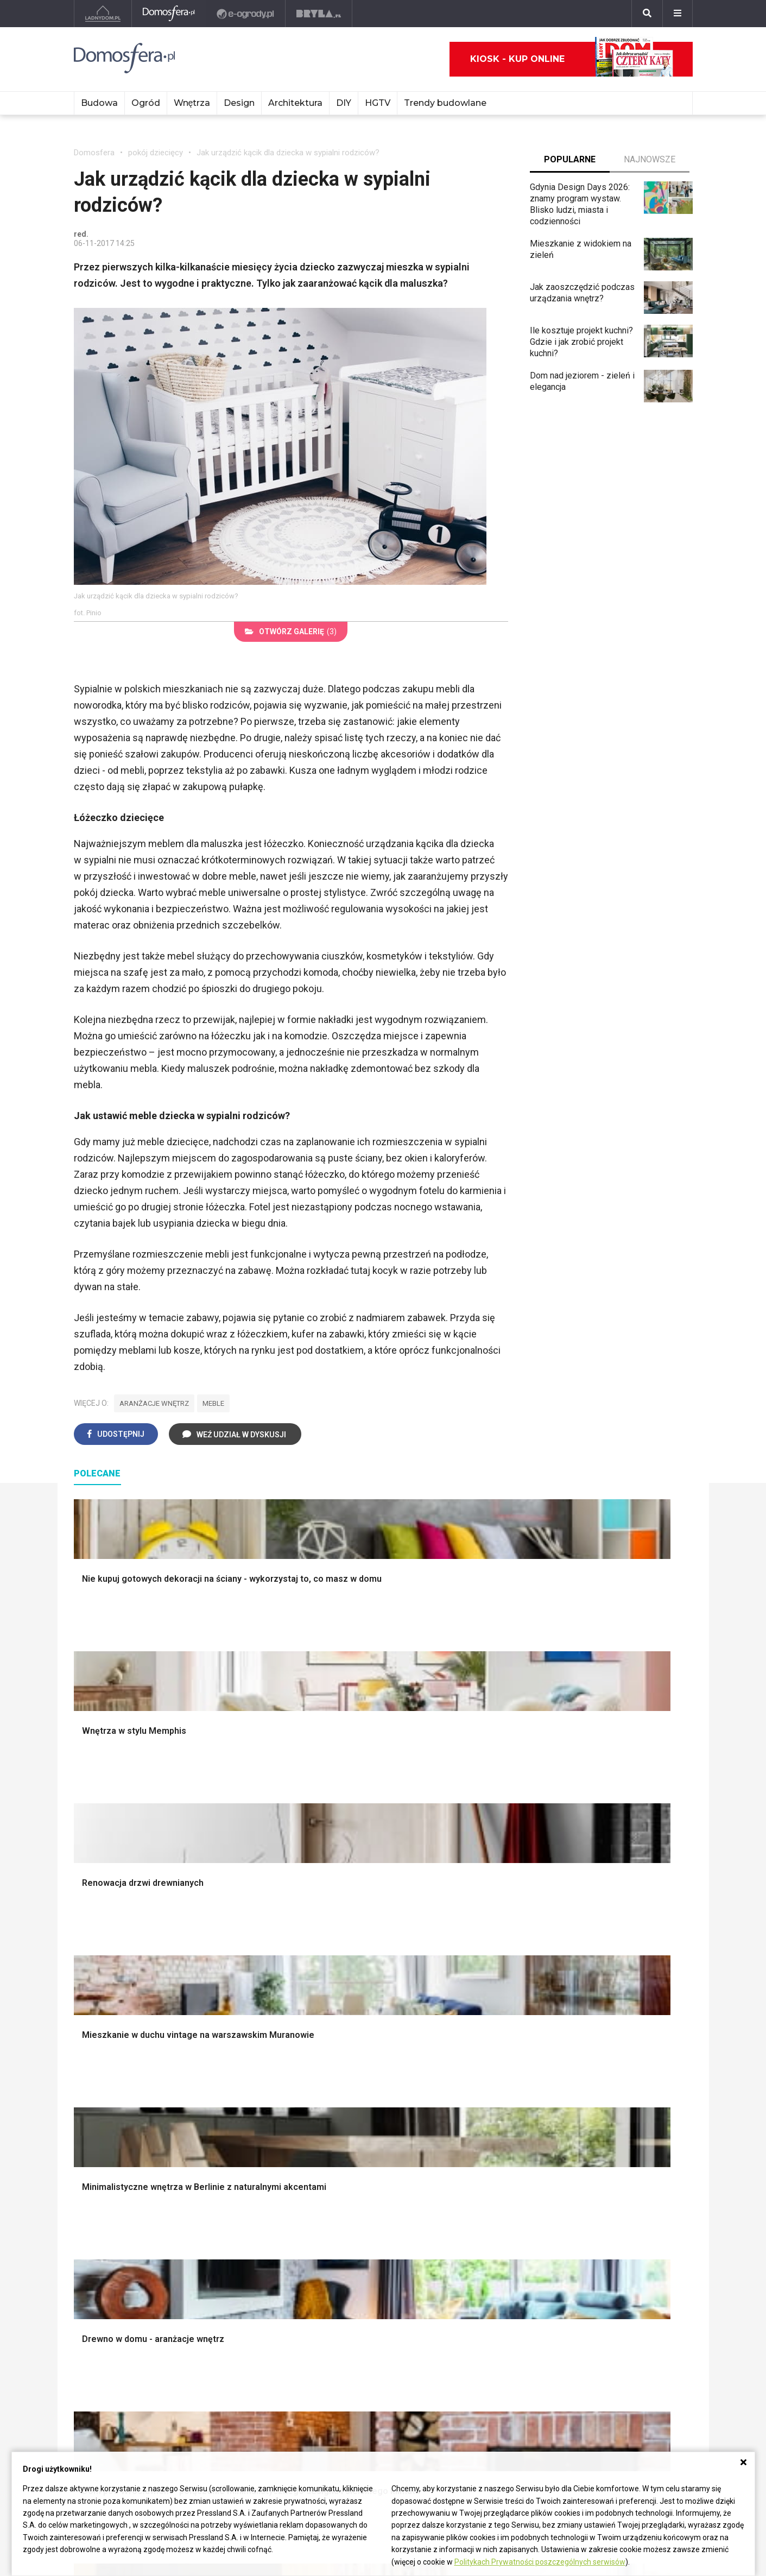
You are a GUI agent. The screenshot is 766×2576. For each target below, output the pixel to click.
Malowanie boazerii (238, 1988)
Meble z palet (481, 2000)
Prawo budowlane (235, 2183)
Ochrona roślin (482, 1988)
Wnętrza (192, 103)
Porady (87, 1939)
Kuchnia (342, 1976)
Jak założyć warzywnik (371, 2231)
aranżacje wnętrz (154, 1403)
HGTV (377, 103)
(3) (291, 631)
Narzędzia (220, 1976)
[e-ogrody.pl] (246, 13)
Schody (88, 1951)
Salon (338, 1939)
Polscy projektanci (617, 1988)
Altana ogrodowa (486, 1951)
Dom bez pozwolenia (241, 2170)
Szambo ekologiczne (241, 2036)
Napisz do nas (101, 2392)
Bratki (466, 2280)
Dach (83, 2000)
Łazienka (345, 1951)
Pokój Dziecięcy (612, 1964)
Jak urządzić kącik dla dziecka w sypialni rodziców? (288, 152)
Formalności (97, 2012)
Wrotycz (470, 2073)
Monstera (473, 1939)
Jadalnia (343, 2000)
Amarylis (471, 2231)
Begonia (470, 2183)
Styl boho (346, 2024)
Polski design (608, 2012)
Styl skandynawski (363, 2036)
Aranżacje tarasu (486, 2024)
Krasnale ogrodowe (492, 2061)
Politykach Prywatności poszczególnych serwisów (539, 2562)
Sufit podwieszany (236, 2012)
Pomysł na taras (612, 2195)
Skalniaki (472, 1964)
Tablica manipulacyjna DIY (376, 2268)
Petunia (469, 2292)
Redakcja (91, 2405)
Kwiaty (467, 2317)
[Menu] (677, 13)
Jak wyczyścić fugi (364, 2207)
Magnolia (472, 2085)
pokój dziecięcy (155, 152)
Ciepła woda (97, 2024)
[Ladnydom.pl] (103, 13)
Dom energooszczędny (245, 2280)
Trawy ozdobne (484, 2119)
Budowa (99, 103)
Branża (594, 2183)
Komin (86, 1964)
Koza (210, 2219)
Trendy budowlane (445, 103)
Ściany (86, 2061)
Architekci (600, 2000)
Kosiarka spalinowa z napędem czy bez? (495, 2102)
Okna (83, 1976)
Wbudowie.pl (225, 2195)
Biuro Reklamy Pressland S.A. (130, 2380)
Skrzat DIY (348, 2170)
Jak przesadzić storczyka (377, 2183)
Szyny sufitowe (230, 2244)
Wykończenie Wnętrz (241, 1951)
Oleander (472, 2219)
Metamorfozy (353, 2012)
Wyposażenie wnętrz (621, 1951)
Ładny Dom (95, 2170)
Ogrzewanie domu (108, 2036)
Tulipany (470, 2207)
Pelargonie (475, 2268)
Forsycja (471, 2256)
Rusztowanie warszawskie (252, 2000)
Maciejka (472, 2244)
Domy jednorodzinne (621, 2170)
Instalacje (92, 2073)
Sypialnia (345, 1964)
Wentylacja (221, 2256)
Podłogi (216, 1939)
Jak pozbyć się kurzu (368, 2219)
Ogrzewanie (223, 2207)
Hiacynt (469, 2170)
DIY (343, 103)
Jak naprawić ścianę (365, 2244)
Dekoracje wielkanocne (625, 2024)
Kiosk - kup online (571, 59)
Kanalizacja (222, 2268)
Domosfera (94, 152)
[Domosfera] (169, 13)
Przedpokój (350, 1988)
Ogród (145, 103)
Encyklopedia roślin (491, 2048)
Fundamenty (97, 2048)
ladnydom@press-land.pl (121, 2368)
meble (213, 1403)
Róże (464, 2195)
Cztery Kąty (96, 2183)
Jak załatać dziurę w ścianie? (383, 2195)
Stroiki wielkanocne (619, 2036)
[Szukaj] (647, 13)
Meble (594, 1939)
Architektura (295, 103)
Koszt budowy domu (113, 1988)
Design (239, 103)
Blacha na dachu (231, 2024)
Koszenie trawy (484, 2012)
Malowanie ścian (232, 1964)
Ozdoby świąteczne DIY (628, 1976)
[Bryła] (319, 13)
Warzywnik (475, 2036)
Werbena (472, 2305)
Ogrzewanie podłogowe (246, 2231)
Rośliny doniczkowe (493, 1976)
